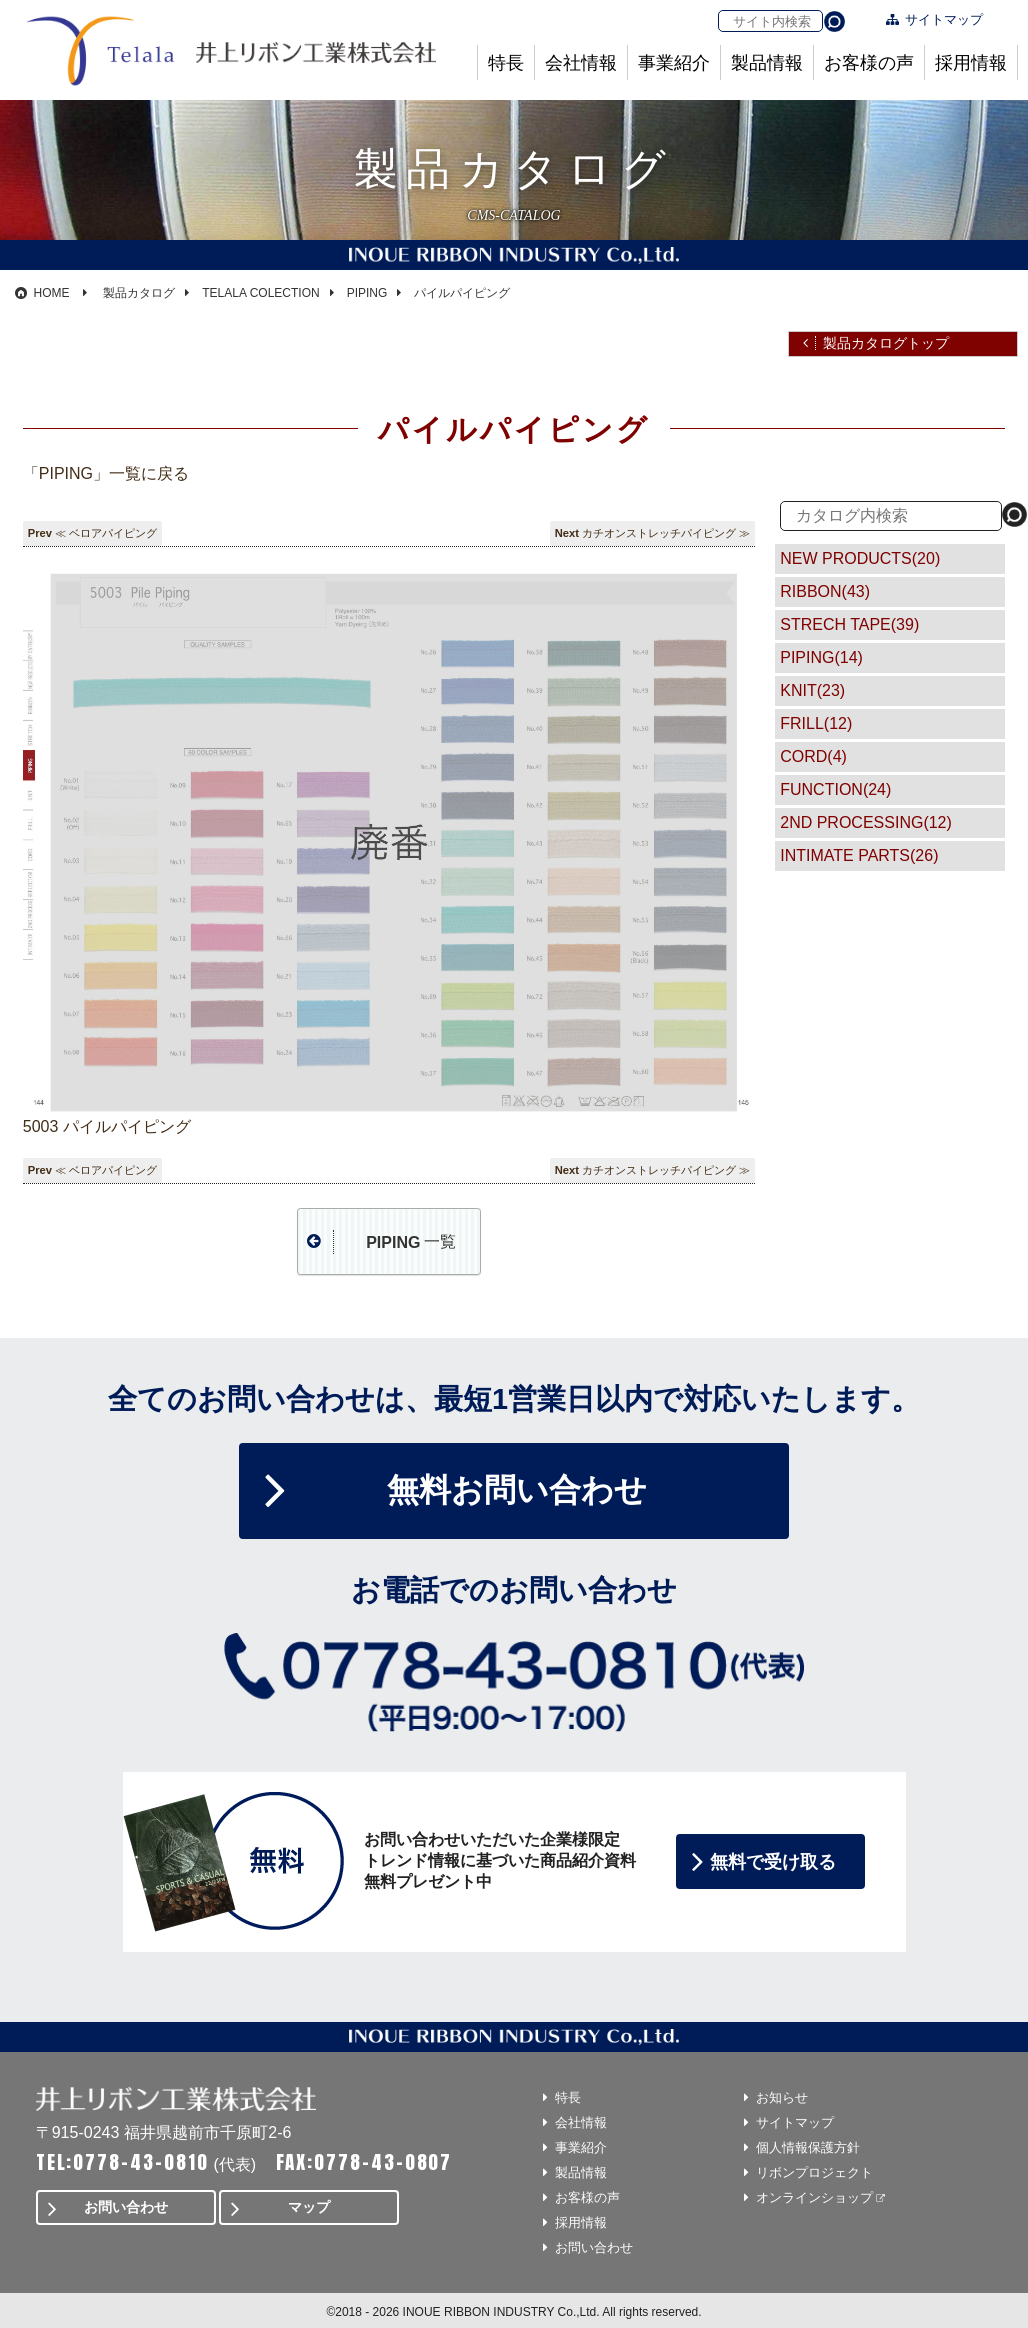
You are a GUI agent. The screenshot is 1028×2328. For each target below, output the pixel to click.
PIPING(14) (821, 657)
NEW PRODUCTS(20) (860, 558)
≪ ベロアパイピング (106, 533)
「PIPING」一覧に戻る (106, 473)
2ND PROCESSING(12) (866, 822)
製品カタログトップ (886, 343)
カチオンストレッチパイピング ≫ (666, 533)
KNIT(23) (812, 690)
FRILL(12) (816, 723)
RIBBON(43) (825, 591)
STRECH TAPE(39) (849, 624)
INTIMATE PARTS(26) (859, 855)
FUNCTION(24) (835, 789)
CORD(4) (813, 756)
